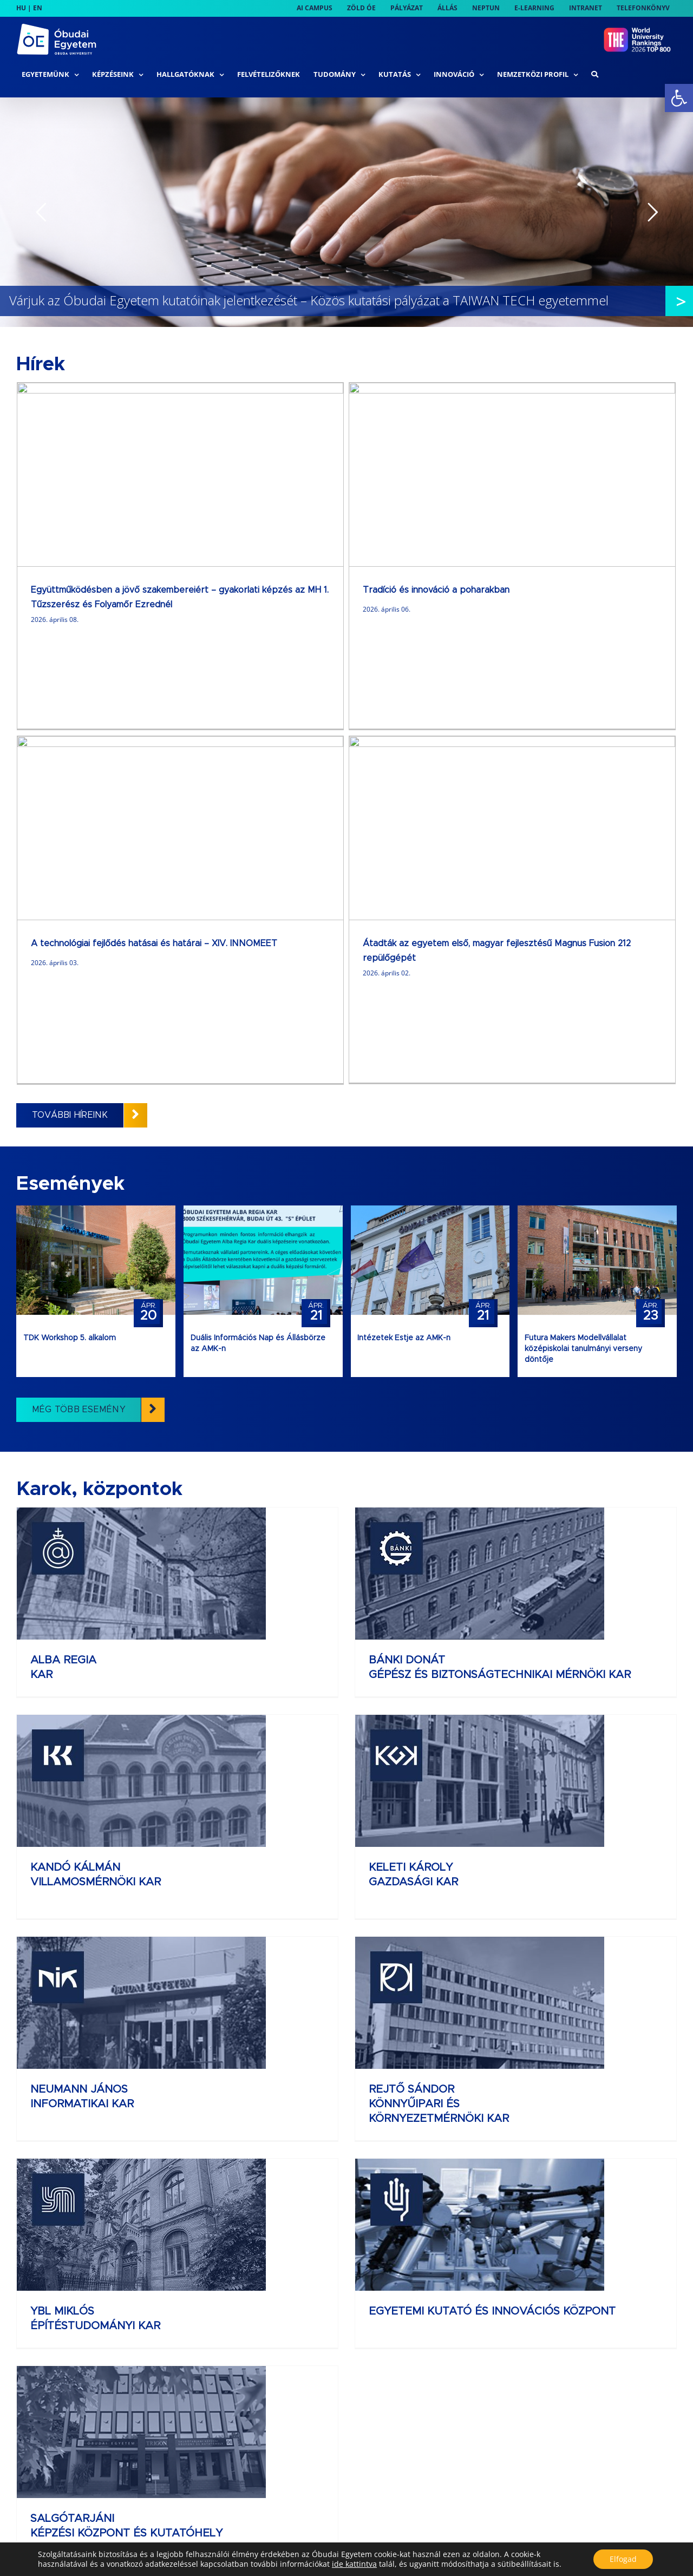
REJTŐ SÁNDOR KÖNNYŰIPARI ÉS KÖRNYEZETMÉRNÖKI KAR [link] (551, 1443)
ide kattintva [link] (354, 2564)
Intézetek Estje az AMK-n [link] (403, 891)
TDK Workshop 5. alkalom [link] (69, 891)
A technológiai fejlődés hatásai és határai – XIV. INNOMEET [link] (486, 590)
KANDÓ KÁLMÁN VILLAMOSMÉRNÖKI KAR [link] (546, 1228)
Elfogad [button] (623, 2559)
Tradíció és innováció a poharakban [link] (270, 590)
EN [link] (37, 7)
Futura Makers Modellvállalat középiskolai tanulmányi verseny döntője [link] (583, 902)
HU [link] (21, 7)
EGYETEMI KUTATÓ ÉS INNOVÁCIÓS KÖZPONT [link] (379, 1628)
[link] (679, 98)
